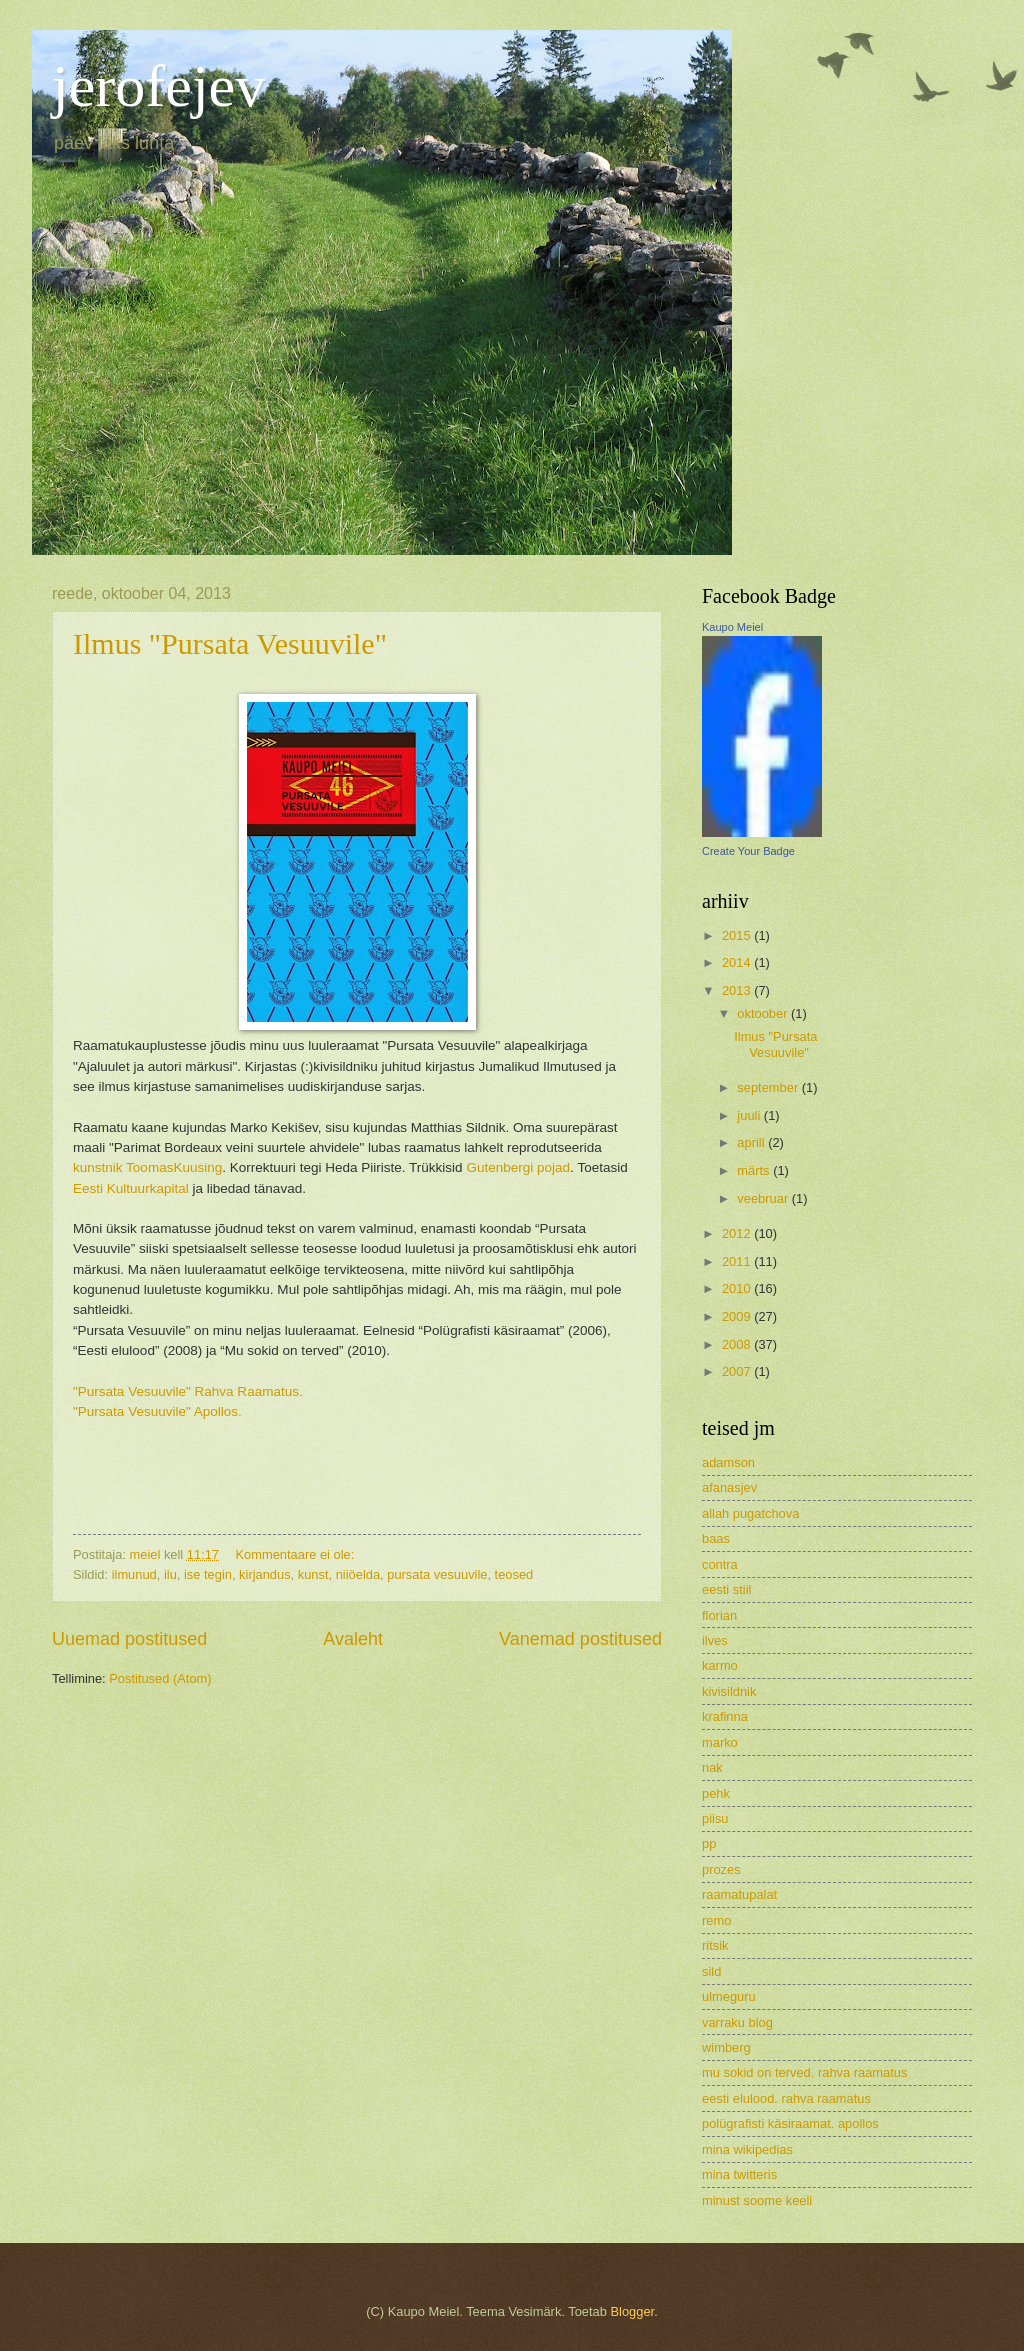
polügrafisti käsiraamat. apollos (790, 2123)
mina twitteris (739, 2174)
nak (712, 1767)
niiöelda (358, 1574)
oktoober (764, 1013)
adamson (728, 1462)
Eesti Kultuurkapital (131, 1188)
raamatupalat (739, 1894)
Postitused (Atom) (160, 1678)
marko (720, 1742)
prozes (721, 1869)
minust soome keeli (757, 2200)
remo (716, 1920)
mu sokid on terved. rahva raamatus (804, 2072)
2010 (738, 1288)
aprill (752, 1142)
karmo (720, 1665)
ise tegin (208, 1574)
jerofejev (158, 86)
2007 (738, 1371)
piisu (715, 1818)
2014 (738, 962)
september (769, 1087)
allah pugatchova (750, 1513)
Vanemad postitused (580, 1639)
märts (755, 1170)
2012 (738, 1233)
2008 (738, 1344)
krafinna (725, 1716)
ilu (170, 1574)
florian (719, 1615)
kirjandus (265, 1574)
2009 (738, 1316)
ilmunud (134, 1574)
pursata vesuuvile (437, 1574)
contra (720, 1564)
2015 (738, 935)
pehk (716, 1793)
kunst (313, 1574)
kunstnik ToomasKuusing (147, 1167)
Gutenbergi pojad (518, 1167)
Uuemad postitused (129, 1639)
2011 (738, 1261)
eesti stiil (726, 1589)
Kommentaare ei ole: (297, 1554)
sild (711, 1971)
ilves (715, 1640)
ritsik (715, 1945)
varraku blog (737, 2022)
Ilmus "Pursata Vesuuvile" (230, 643)
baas (716, 1538)
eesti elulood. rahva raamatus (786, 2098)
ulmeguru (729, 1996)
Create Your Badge (748, 851)
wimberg (726, 2047)
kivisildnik (729, 1691)
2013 (738, 990)
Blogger (633, 2311)
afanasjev (729, 1487)
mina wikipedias (747, 2149)
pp (709, 1843)
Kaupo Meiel (732, 627)
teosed (514, 1574)
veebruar (764, 1198)
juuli (750, 1115)
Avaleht (353, 1639)
